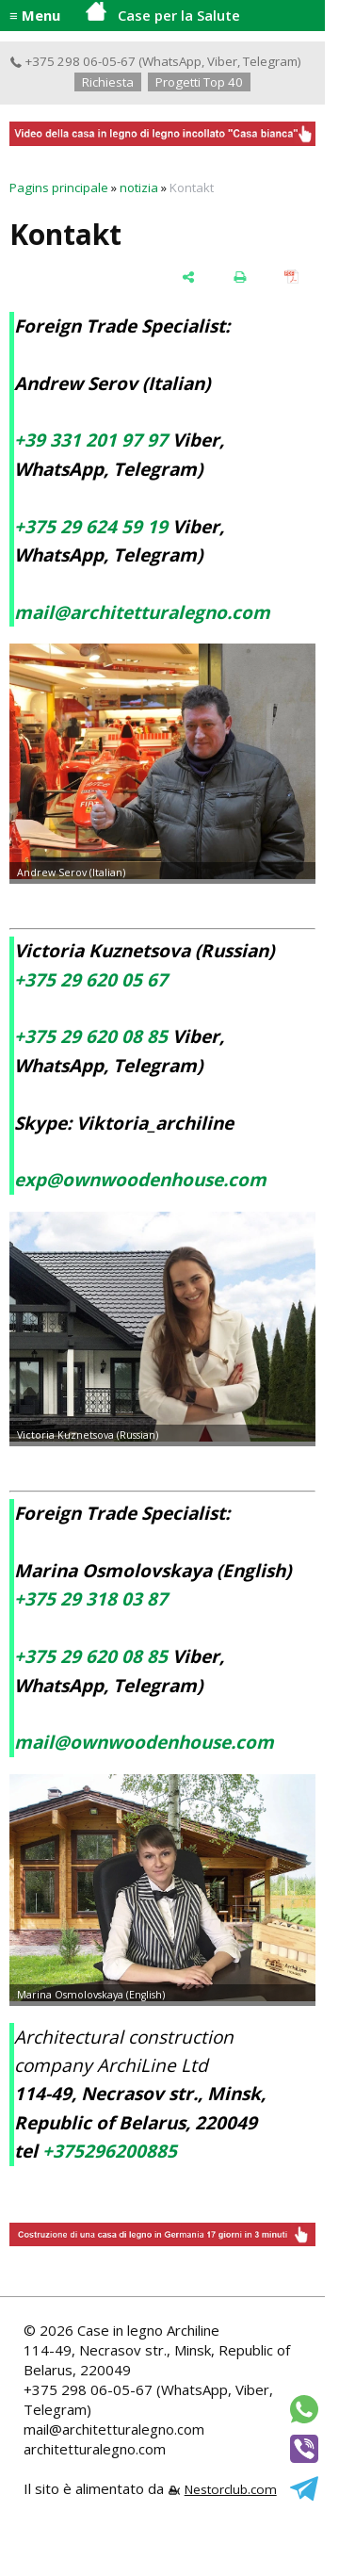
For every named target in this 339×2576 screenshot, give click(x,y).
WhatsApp (172, 61)
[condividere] (188, 275)
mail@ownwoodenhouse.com (144, 1742)
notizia (139, 187)
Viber (222, 61)
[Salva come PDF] (291, 275)
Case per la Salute (163, 13)
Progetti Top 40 (199, 81)
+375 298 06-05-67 (72, 61)
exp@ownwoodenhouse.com (140, 1179)
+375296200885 (109, 2151)
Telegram (270, 61)
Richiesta (108, 81)
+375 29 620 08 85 (91, 1036)
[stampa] (240, 275)
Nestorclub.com (231, 2489)
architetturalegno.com (95, 2448)
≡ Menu (34, 15)
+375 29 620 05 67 (91, 980)
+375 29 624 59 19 (91, 526)
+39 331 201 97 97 (91, 440)
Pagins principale (58, 187)
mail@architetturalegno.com (142, 612)
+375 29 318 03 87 (91, 1599)
